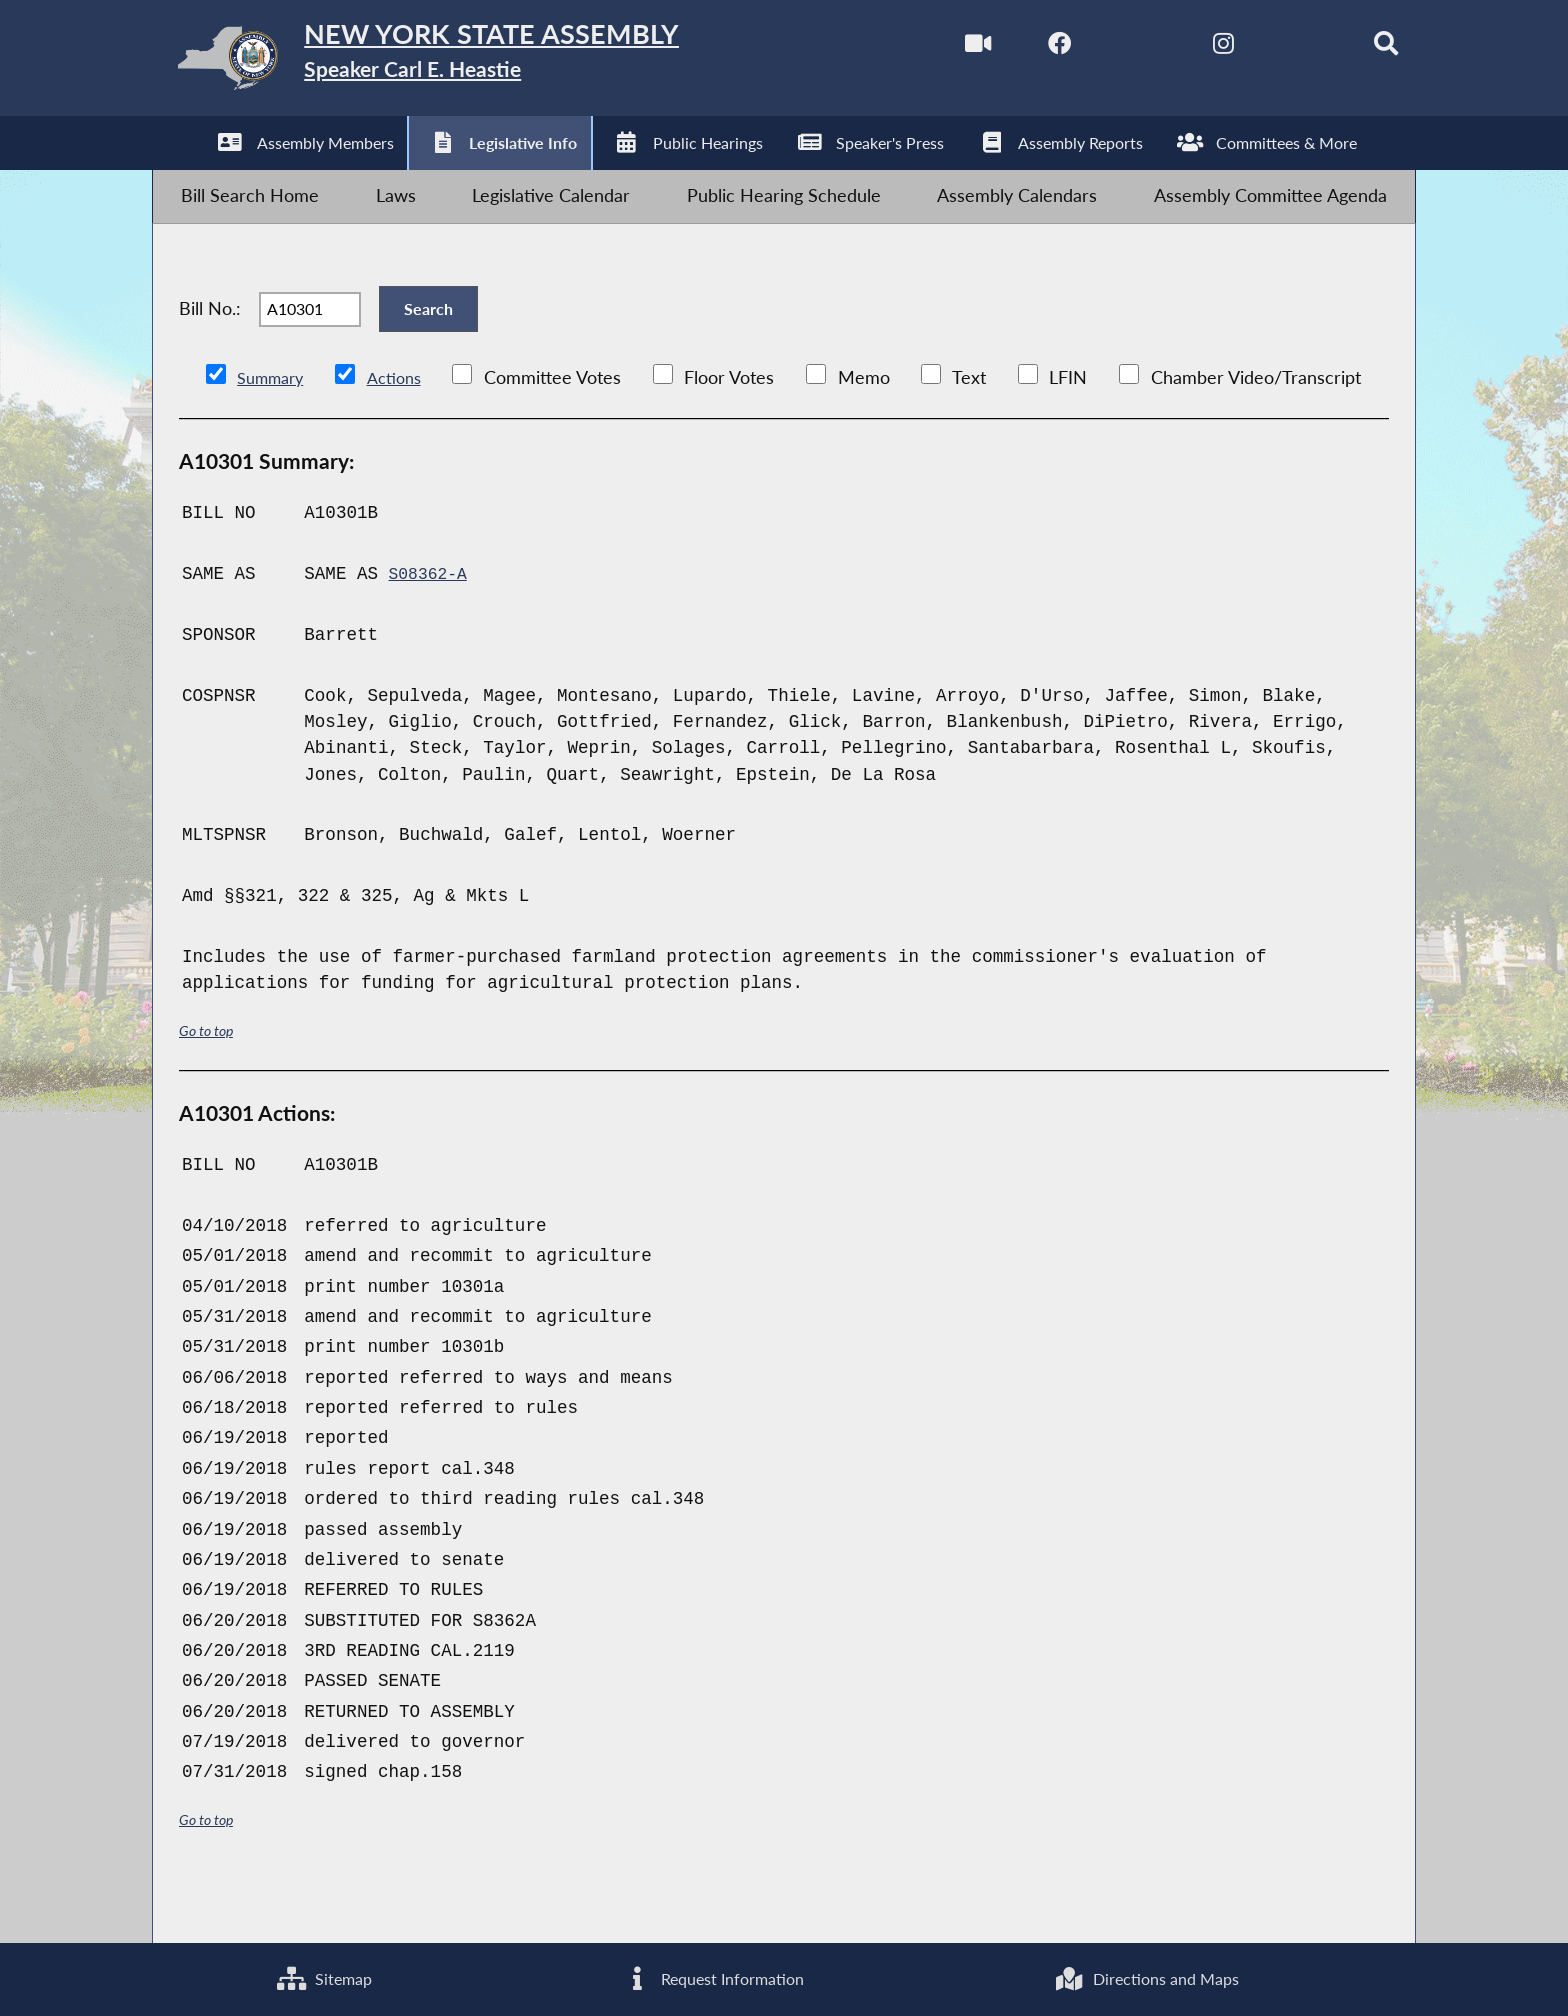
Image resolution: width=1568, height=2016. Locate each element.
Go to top (209, 1081)
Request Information (706, 1975)
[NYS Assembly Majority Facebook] (1016, 48)
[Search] (1354, 48)
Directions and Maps (1143, 1975)
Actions (405, 429)
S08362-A (431, 626)
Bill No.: (210, 346)
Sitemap (320, 1975)
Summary (274, 429)
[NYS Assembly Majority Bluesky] (1269, 48)
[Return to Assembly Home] (470, 63)
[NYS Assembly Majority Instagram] (1185, 48)
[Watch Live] (931, 48)
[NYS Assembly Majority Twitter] (1100, 48)
